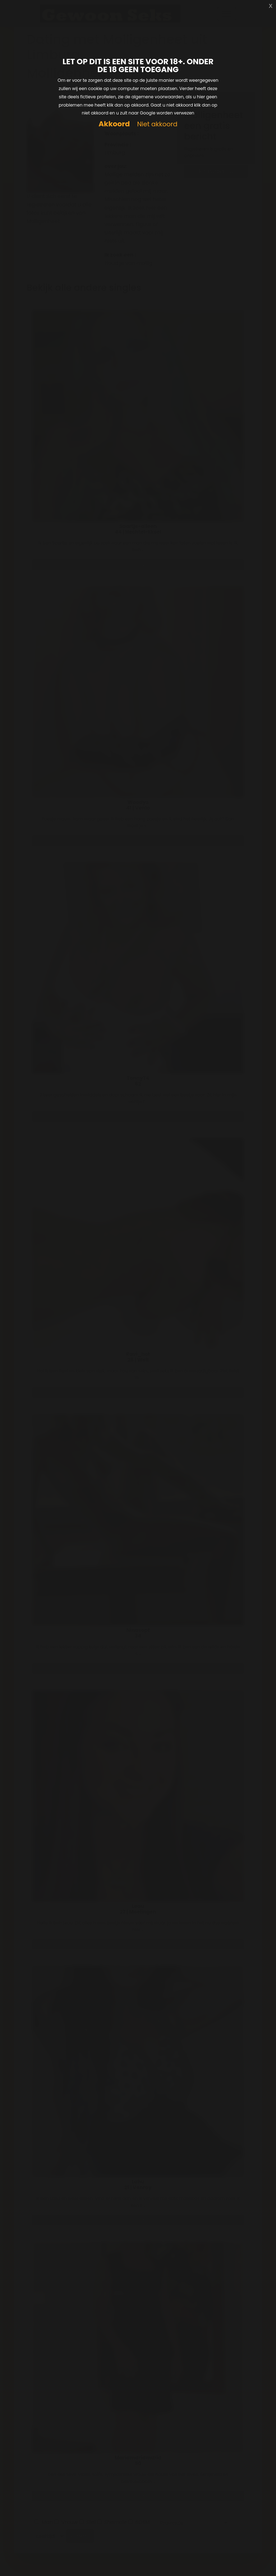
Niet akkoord (157, 124)
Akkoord (114, 124)
